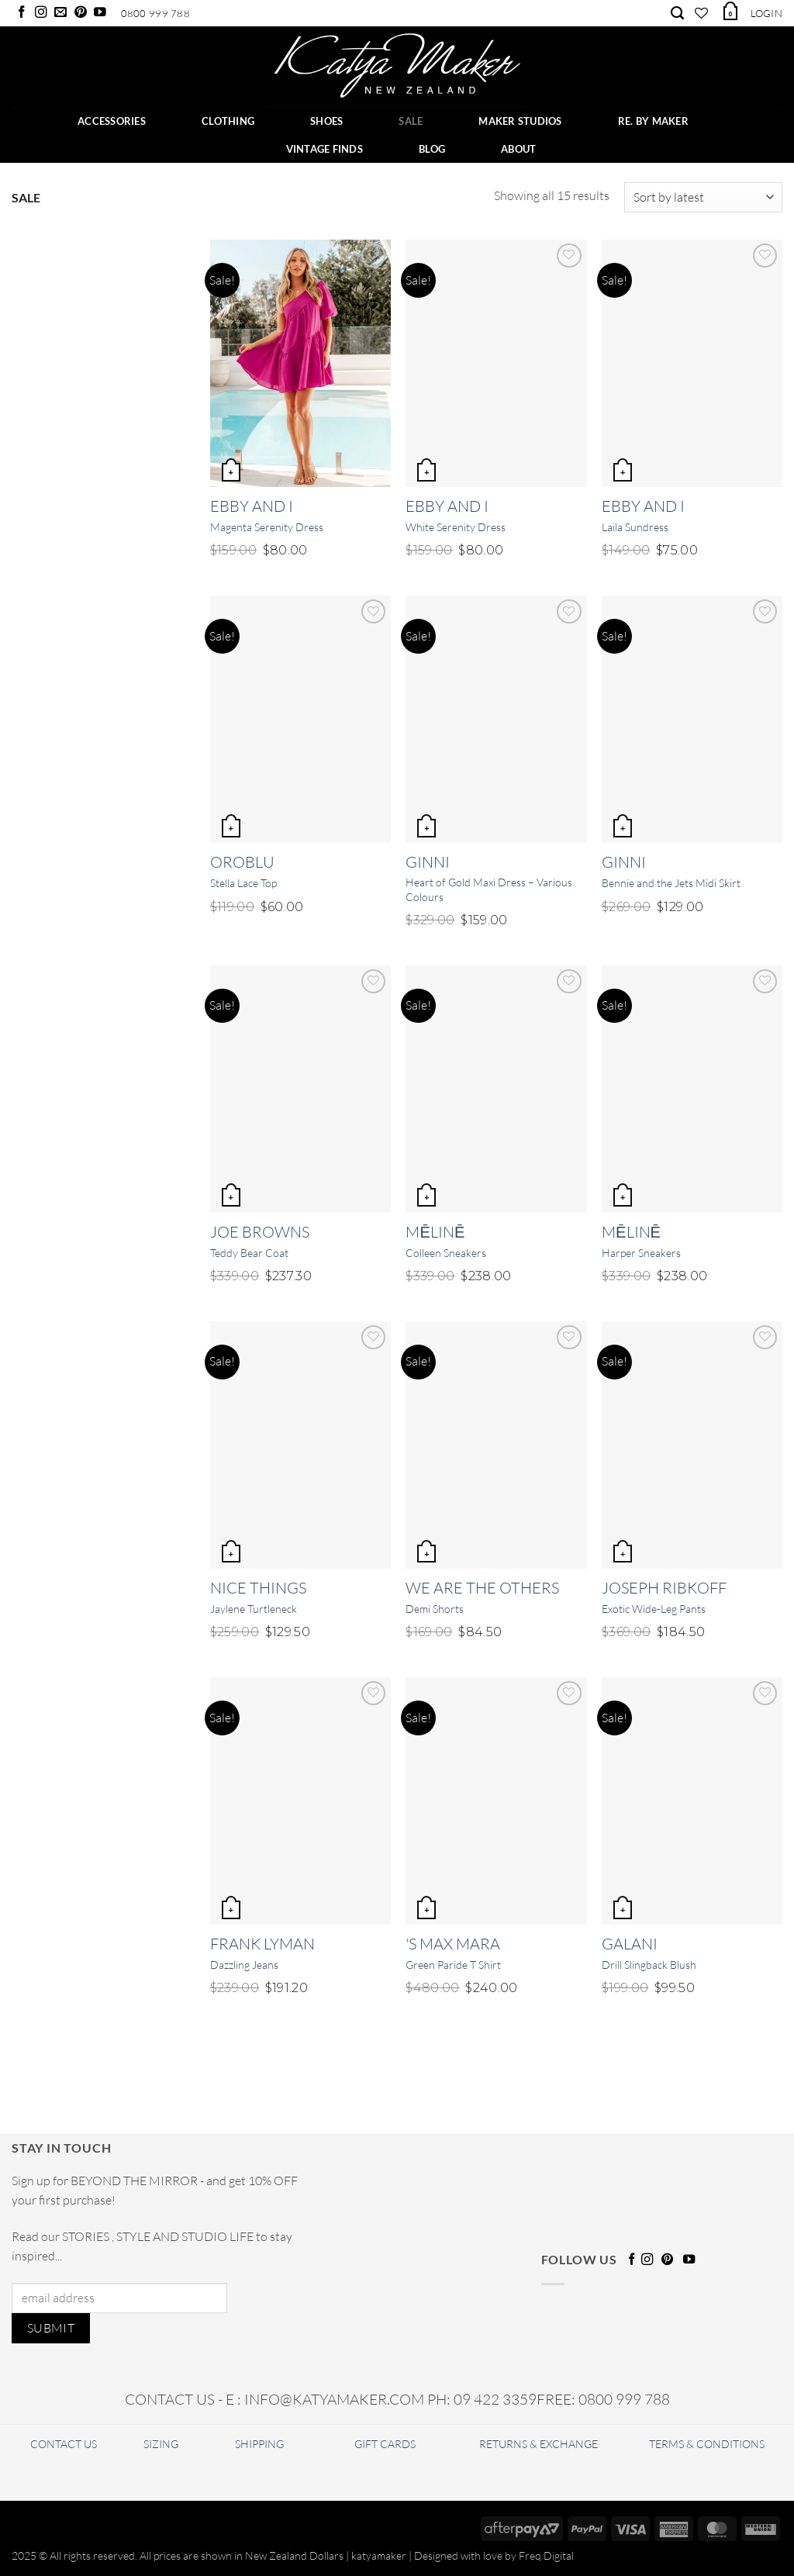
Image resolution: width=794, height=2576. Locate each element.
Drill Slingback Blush (649, 1964)
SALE (411, 121)
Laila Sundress (635, 527)
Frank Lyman (262, 1943)
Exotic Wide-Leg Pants (654, 1608)
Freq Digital (546, 2555)
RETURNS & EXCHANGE (538, 2443)
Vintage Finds (324, 149)
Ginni (428, 862)
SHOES (326, 121)
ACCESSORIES (112, 121)
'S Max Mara (453, 1943)
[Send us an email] (60, 12)
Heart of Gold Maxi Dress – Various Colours (489, 889)
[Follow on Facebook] (22, 12)
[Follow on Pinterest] (80, 12)
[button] (730, 11)
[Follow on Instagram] (41, 12)
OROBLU (242, 862)
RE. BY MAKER (653, 121)
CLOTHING (228, 121)
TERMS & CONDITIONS (707, 2443)
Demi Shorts (435, 1608)
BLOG (432, 149)
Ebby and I (251, 506)
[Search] (677, 13)
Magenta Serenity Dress (266, 527)
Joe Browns (259, 1231)
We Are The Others (482, 1587)
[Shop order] (703, 197)
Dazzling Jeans (244, 1964)
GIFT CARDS (385, 2443)
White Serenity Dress (456, 527)
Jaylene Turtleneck (253, 1608)
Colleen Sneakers (446, 1252)
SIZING (160, 2443)
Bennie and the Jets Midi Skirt (671, 882)
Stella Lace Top (243, 882)
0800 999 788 (155, 13)
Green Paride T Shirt (453, 1964)
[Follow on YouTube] (100, 12)
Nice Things (258, 1587)
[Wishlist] (701, 13)
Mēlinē (435, 1231)
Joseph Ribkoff (664, 1587)
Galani (630, 1943)
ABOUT (518, 149)
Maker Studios (519, 121)
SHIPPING (259, 2443)
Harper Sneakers (641, 1252)
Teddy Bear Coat (249, 1252)
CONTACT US (63, 2443)
